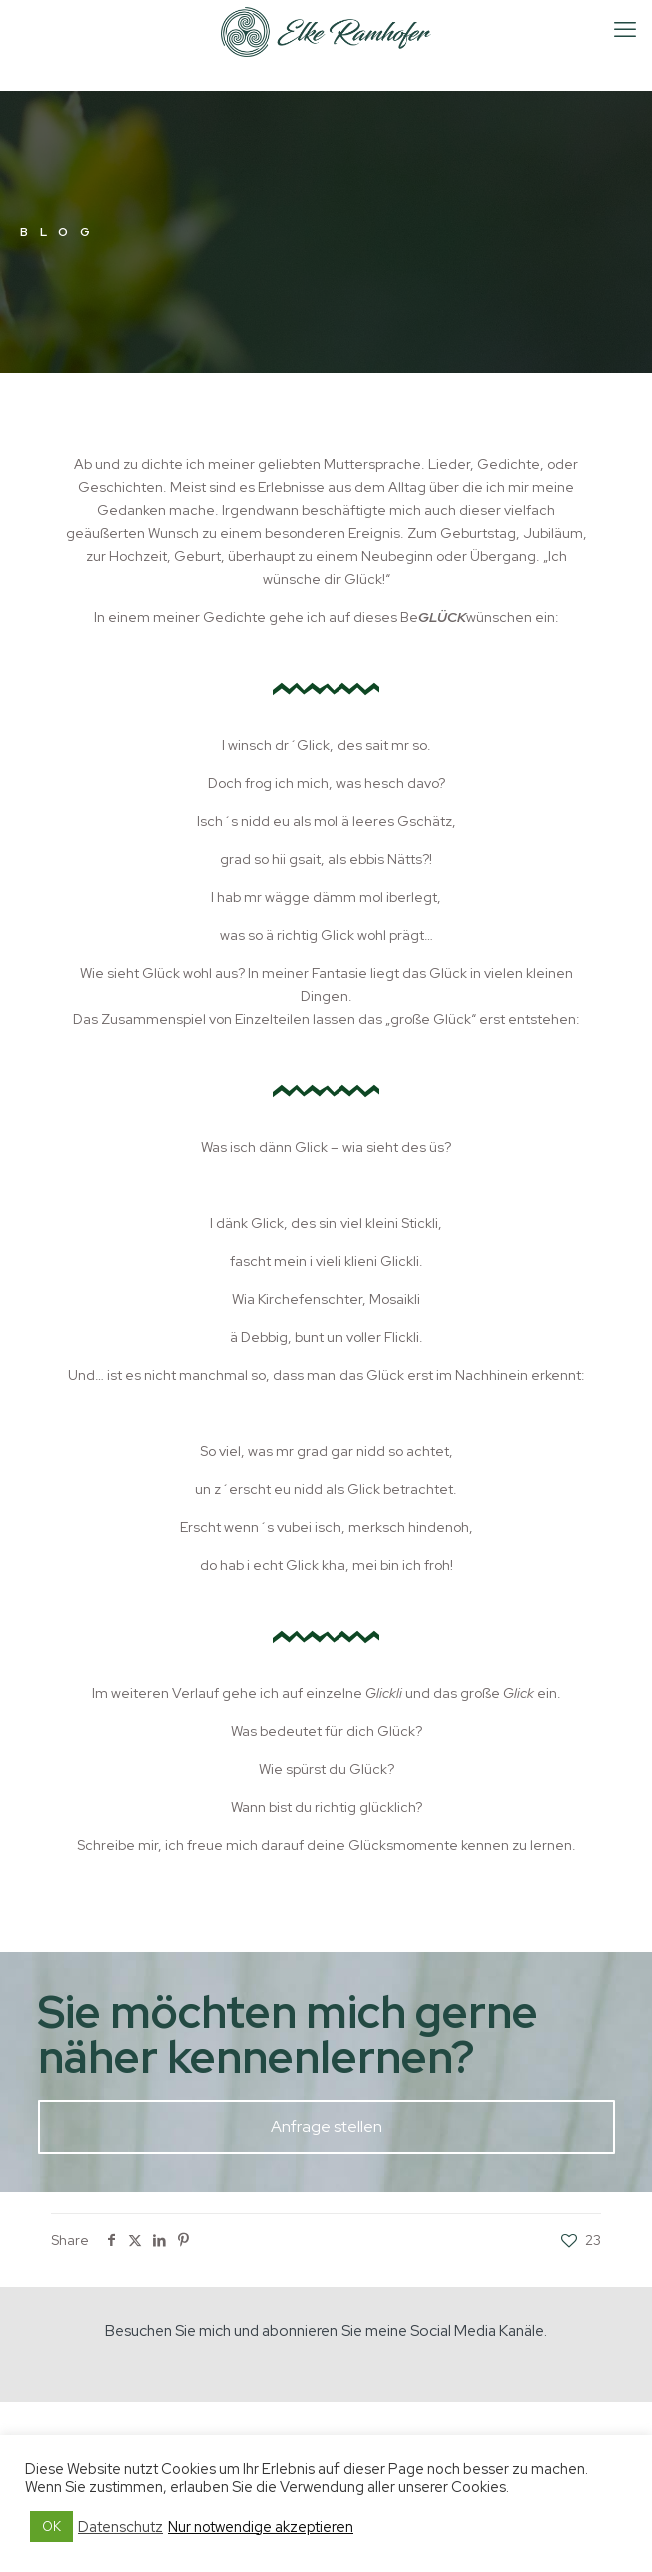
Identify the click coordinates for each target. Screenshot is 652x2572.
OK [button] (51, 2526)
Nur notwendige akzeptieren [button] (260, 2527)
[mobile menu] (625, 30)
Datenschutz (120, 2527)
